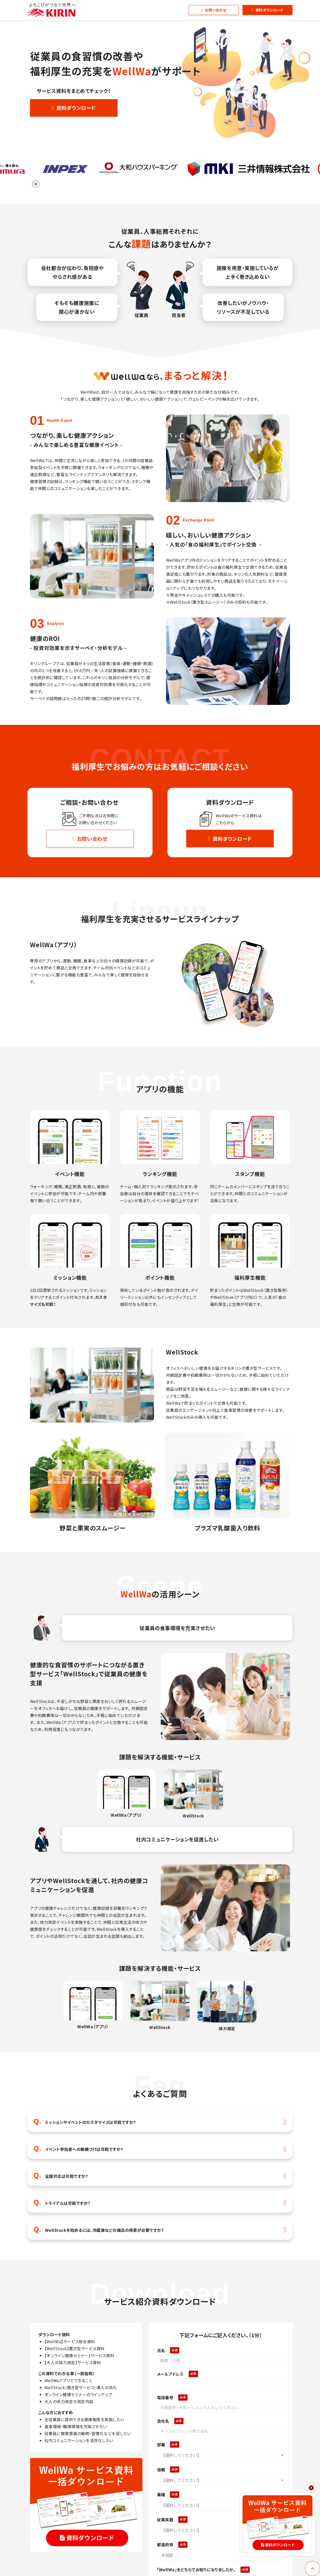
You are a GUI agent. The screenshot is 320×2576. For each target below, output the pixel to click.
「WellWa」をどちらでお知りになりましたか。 (196, 2570)
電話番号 (165, 2397)
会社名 (163, 2421)
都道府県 (165, 2545)
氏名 (161, 2350)
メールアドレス (170, 2374)
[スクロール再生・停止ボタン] (36, 184)
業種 (161, 2495)
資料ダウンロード (269, 9)
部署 (161, 2445)
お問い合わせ (215, 9)
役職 (161, 2470)
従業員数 (165, 2520)
